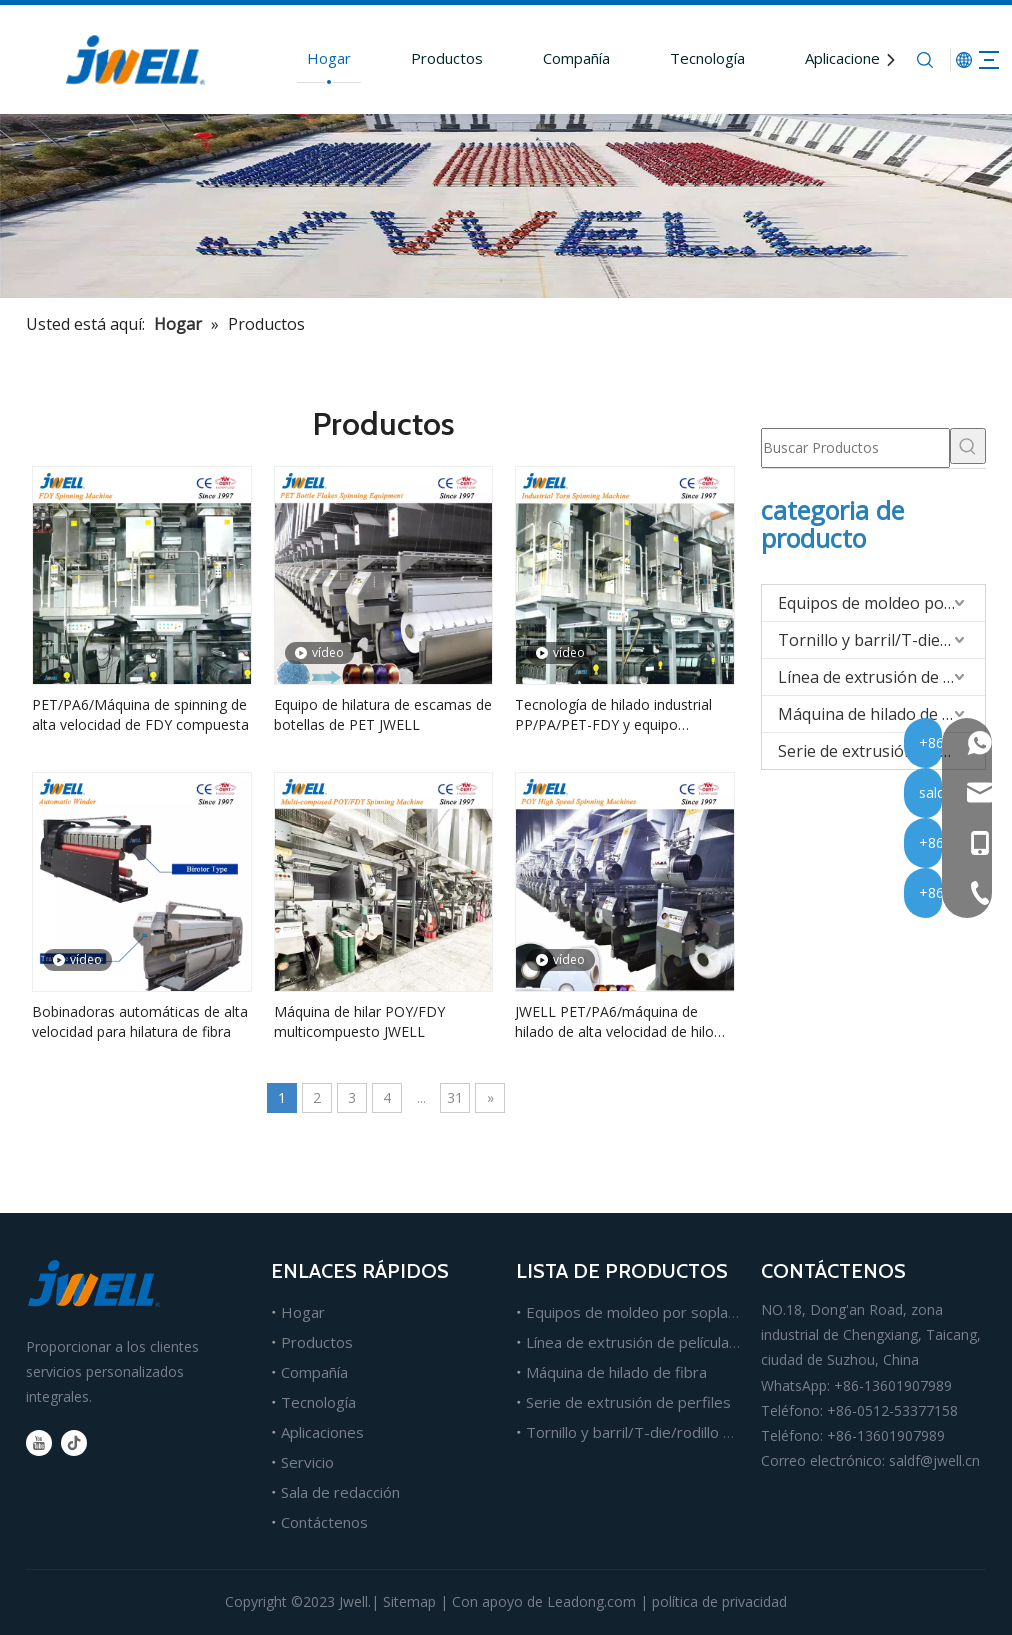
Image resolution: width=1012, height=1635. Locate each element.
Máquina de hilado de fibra (877, 714)
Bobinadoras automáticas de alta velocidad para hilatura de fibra (140, 1021)
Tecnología (676, 58)
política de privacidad (719, 1601)
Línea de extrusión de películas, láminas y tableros (698, 1342)
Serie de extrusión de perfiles (881, 751)
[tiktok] (74, 1443)
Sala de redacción (340, 1492)
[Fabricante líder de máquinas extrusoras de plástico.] (506, 206)
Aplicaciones (815, 58)
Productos (416, 58)
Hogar (298, 58)
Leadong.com (591, 1601)
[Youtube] (39, 1443)
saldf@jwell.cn (934, 1460)
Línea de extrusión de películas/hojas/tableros (881, 677)
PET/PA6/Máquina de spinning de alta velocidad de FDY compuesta (140, 714)
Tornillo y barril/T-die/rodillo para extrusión (881, 640)
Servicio (307, 1462)
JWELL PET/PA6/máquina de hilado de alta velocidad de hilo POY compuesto (614, 1022)
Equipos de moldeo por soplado (881, 603)
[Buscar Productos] (855, 448)
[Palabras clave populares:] (968, 446)
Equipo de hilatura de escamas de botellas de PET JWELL (383, 714)
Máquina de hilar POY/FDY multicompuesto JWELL (359, 1021)
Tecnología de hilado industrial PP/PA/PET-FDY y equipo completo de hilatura (613, 715)
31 (455, 1097)
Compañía (545, 58)
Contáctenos (324, 1522)
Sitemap (409, 1601)
